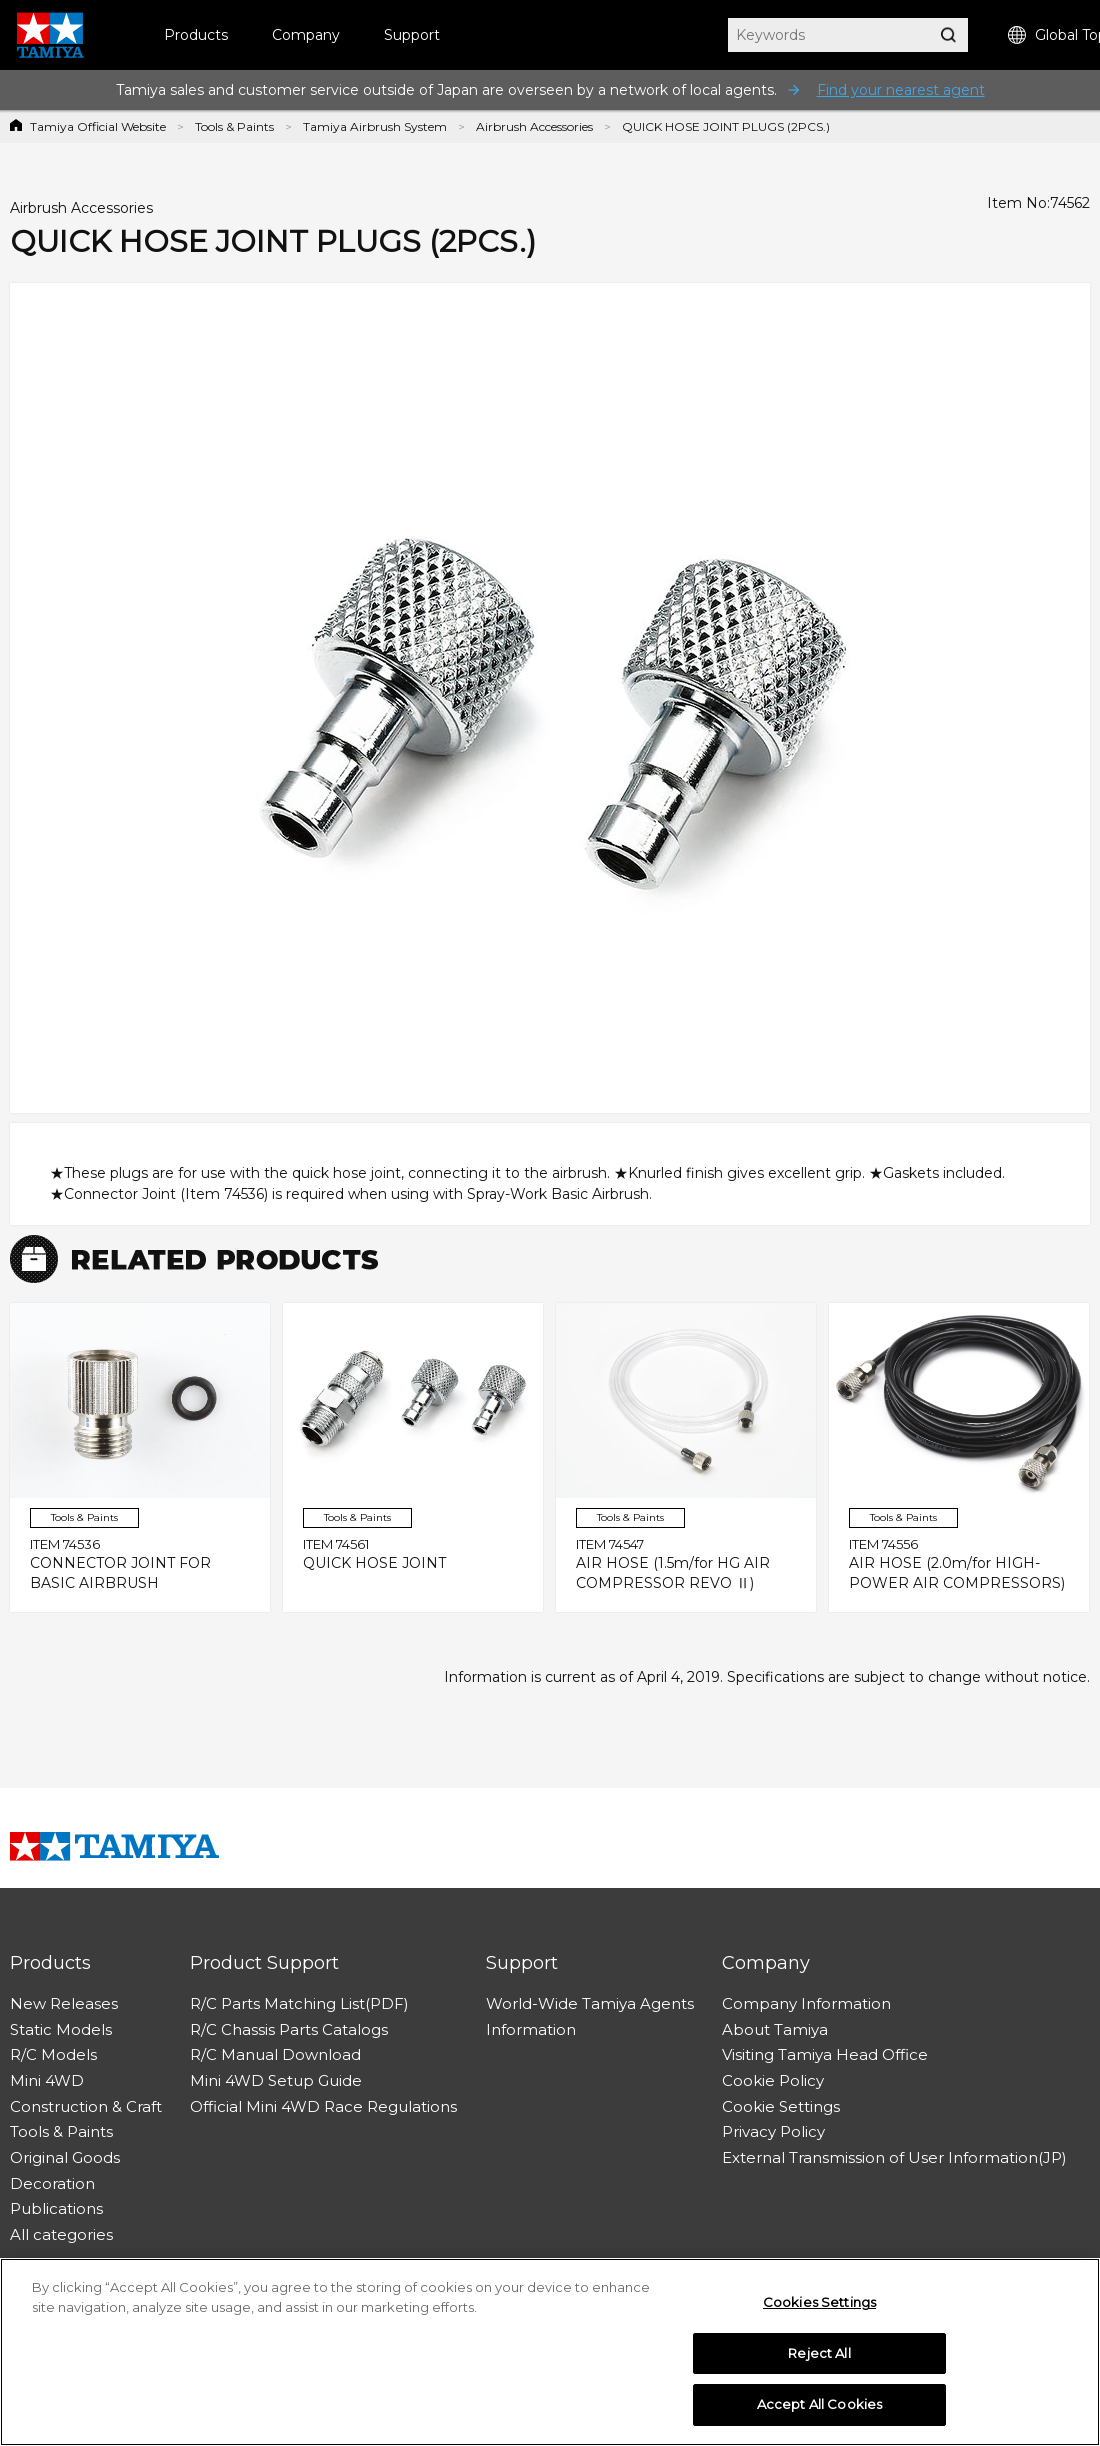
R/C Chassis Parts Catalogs (289, 2029)
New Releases (64, 2003)
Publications (56, 2208)
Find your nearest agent (901, 90)
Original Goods (65, 2157)
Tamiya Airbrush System (375, 126)
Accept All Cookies (819, 2406)
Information (531, 2029)
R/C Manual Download (275, 2054)
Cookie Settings (781, 2106)
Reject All (819, 2354)
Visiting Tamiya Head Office (825, 2054)
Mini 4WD (47, 2080)
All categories (61, 2234)
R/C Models (53, 2054)
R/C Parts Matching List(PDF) (299, 2003)
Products (196, 35)
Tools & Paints (234, 126)
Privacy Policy (773, 2131)
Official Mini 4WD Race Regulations (323, 2106)
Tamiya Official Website (98, 126)
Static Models (61, 2029)
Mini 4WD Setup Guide (276, 2080)
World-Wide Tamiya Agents (590, 2003)
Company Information (806, 2003)
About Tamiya (775, 2029)
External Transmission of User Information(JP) (894, 2157)
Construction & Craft (86, 2106)
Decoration (52, 2183)
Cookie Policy (773, 2080)
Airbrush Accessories (534, 126)
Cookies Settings (819, 2304)
